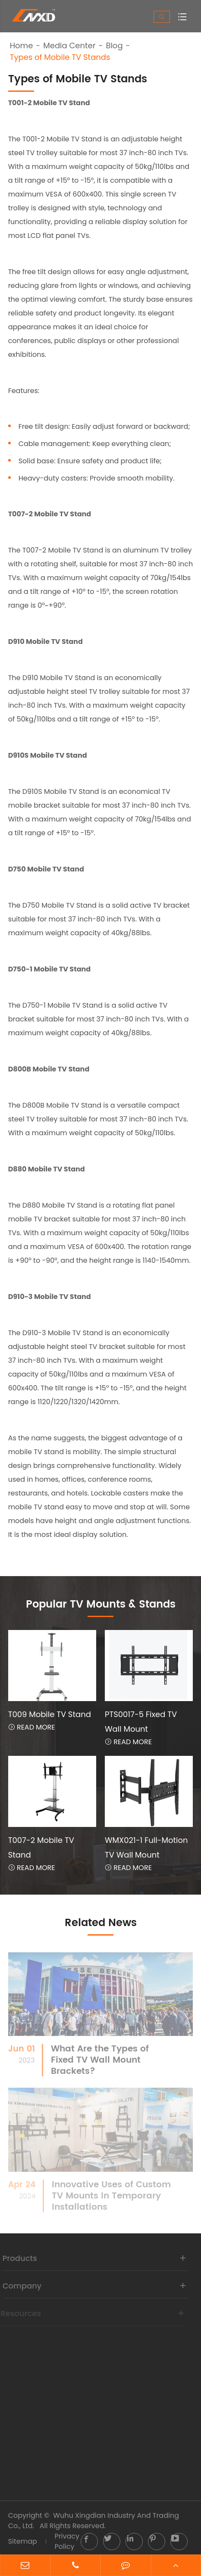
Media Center (69, 46)
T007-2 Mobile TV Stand (41, 1847)
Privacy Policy (66, 2541)
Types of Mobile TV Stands (60, 57)
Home (21, 46)
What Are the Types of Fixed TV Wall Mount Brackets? (100, 2065)
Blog (114, 46)
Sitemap (22, 2541)
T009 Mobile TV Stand (49, 1714)
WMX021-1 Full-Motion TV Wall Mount (146, 1847)
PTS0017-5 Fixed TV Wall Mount (141, 1721)
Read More (31, 1727)
